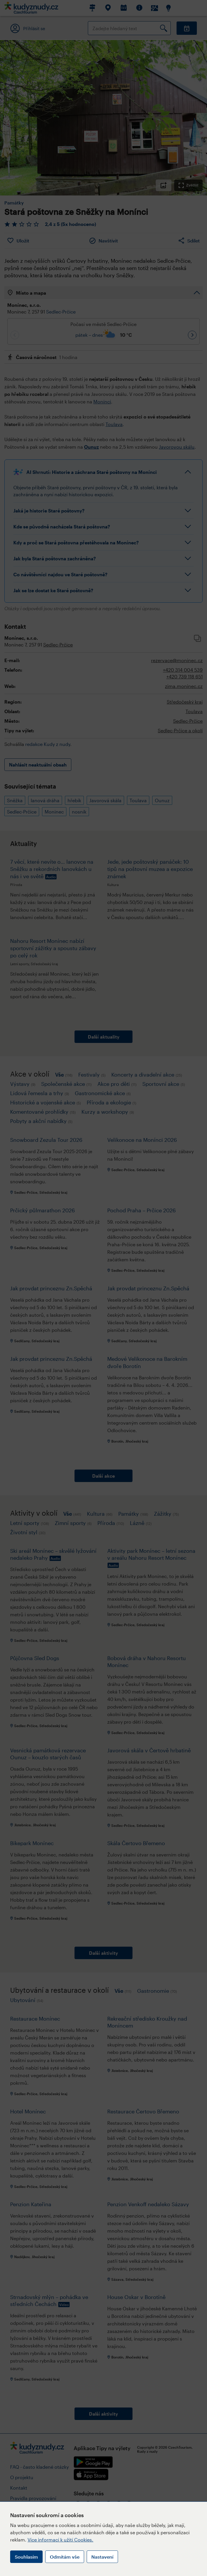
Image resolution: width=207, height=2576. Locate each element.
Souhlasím (26, 2556)
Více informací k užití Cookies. (60, 2539)
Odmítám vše (64, 2556)
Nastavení (102, 2556)
